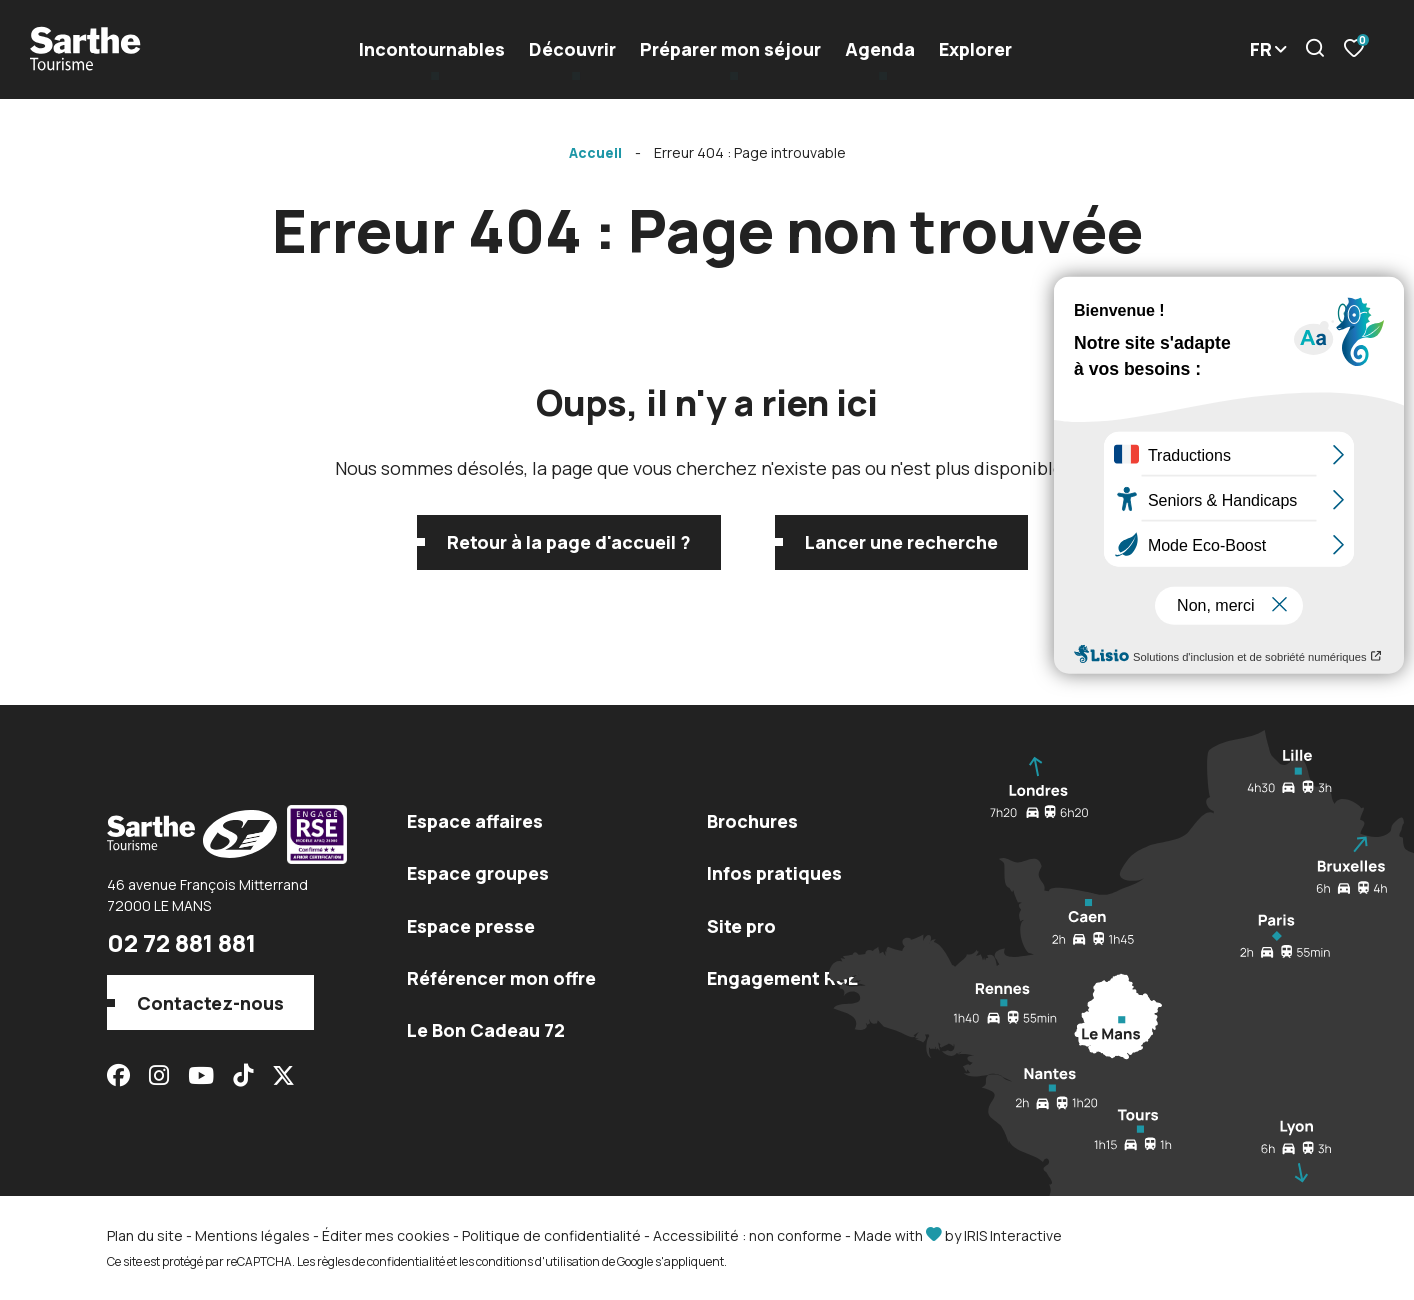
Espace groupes (478, 873)
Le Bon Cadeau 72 (486, 1030)
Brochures (752, 821)
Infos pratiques (774, 873)
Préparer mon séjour (730, 49)
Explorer (975, 49)
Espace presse (471, 926)
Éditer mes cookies (386, 1235)
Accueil (595, 152)
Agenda (880, 49)
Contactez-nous (210, 1003)
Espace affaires (475, 821)
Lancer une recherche (901, 542)
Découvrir (572, 49)
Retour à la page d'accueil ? (569, 542)
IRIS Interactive (1013, 1235)
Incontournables (432, 49)
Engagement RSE (782, 978)
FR (1261, 49)
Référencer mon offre (501, 978)
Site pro (741, 926)
